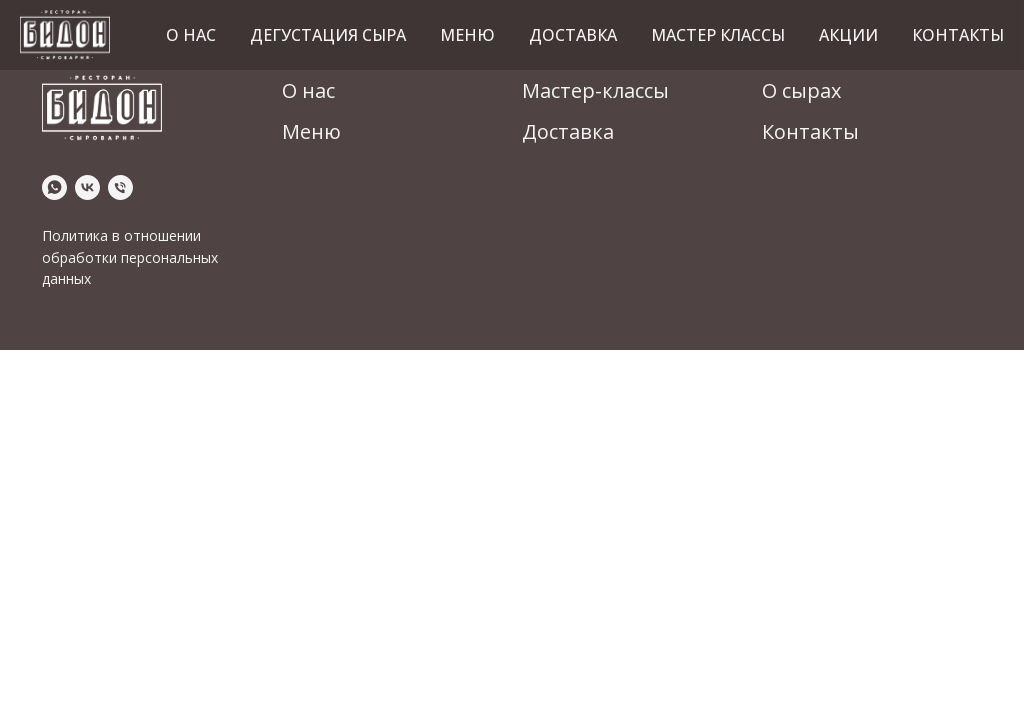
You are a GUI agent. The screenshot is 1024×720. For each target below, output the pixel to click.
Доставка (573, 35)
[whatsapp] (54, 187)
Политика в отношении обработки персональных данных (130, 257)
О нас (191, 35)
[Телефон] (120, 187)
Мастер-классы (595, 90)
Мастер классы (718, 35)
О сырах (801, 90)
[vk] (87, 187)
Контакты (958, 35)
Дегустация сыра (328, 35)
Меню (467, 35)
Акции (848, 35)
